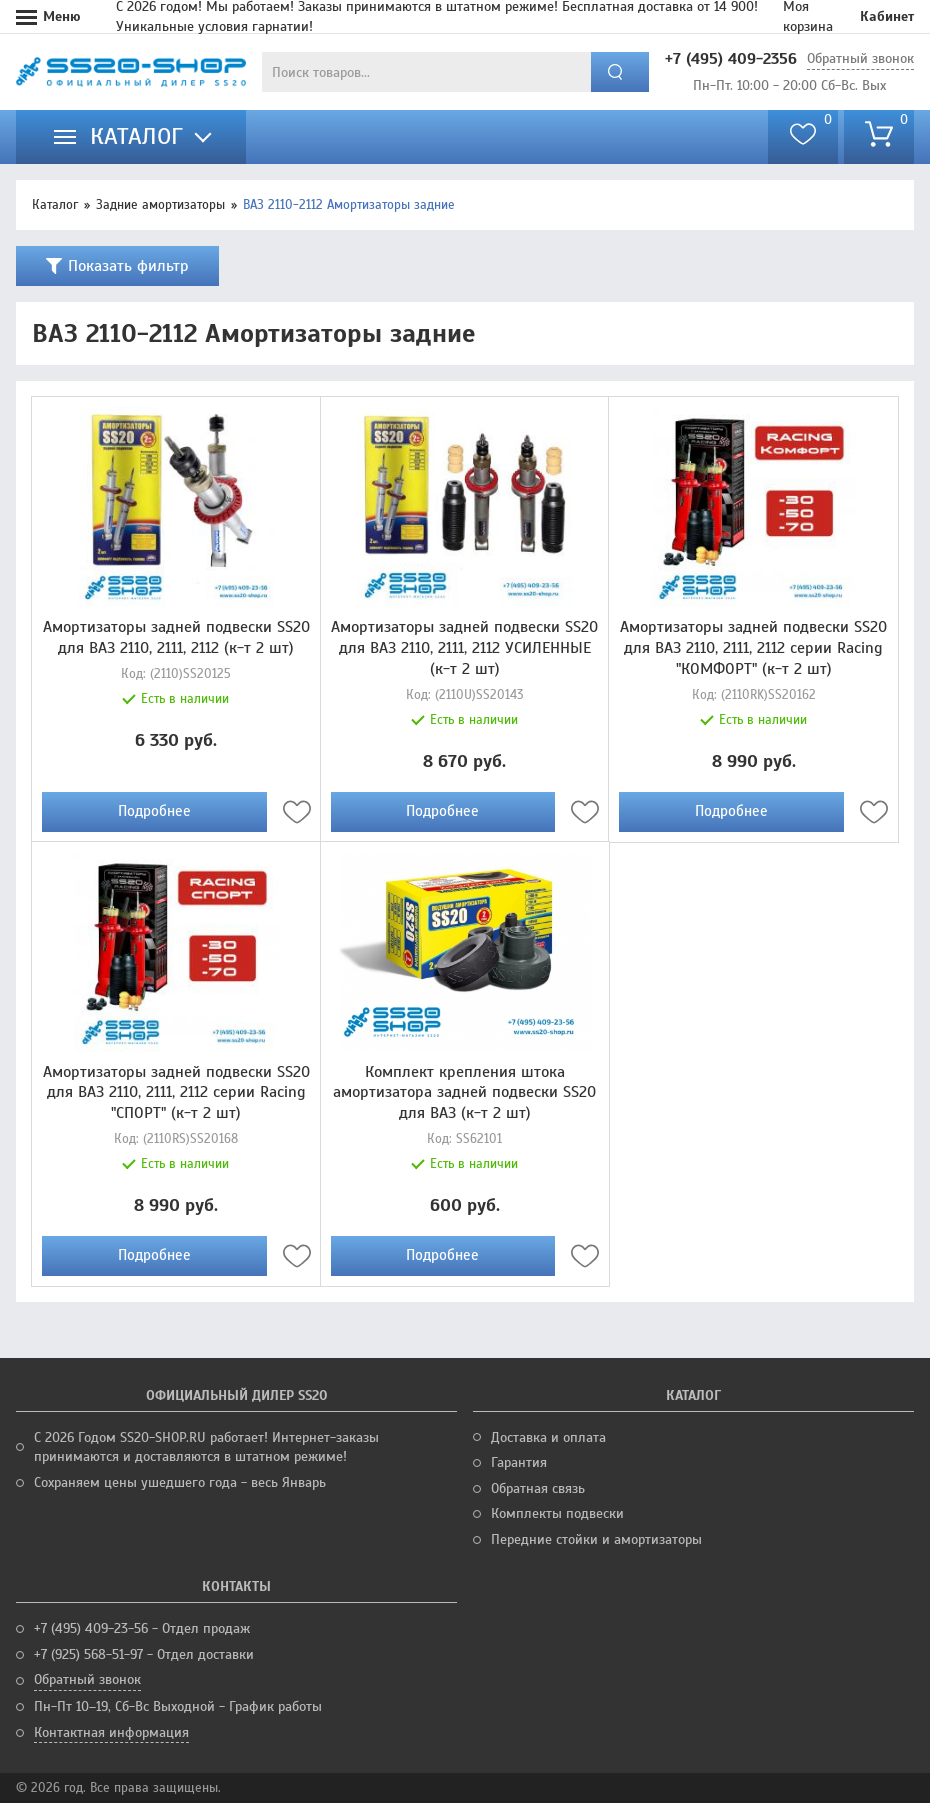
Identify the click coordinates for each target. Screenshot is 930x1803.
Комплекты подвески (557, 1513)
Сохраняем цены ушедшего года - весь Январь (180, 1482)
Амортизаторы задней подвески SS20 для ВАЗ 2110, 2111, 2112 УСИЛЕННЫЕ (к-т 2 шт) (464, 648)
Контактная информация (111, 1732)
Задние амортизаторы (160, 205)
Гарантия (519, 1462)
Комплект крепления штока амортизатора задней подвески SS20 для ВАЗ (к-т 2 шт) (464, 1093)
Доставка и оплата (548, 1437)
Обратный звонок (860, 58)
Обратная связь (538, 1488)
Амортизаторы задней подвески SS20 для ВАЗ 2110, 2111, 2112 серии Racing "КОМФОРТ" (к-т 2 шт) (753, 648)
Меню (62, 16)
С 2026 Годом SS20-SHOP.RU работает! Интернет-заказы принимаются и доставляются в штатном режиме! (206, 1447)
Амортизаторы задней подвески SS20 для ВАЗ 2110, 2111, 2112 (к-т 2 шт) (176, 637)
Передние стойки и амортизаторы (596, 1539)
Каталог (55, 205)
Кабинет (887, 16)
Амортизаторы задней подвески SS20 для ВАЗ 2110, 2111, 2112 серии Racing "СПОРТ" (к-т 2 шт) (176, 1093)
